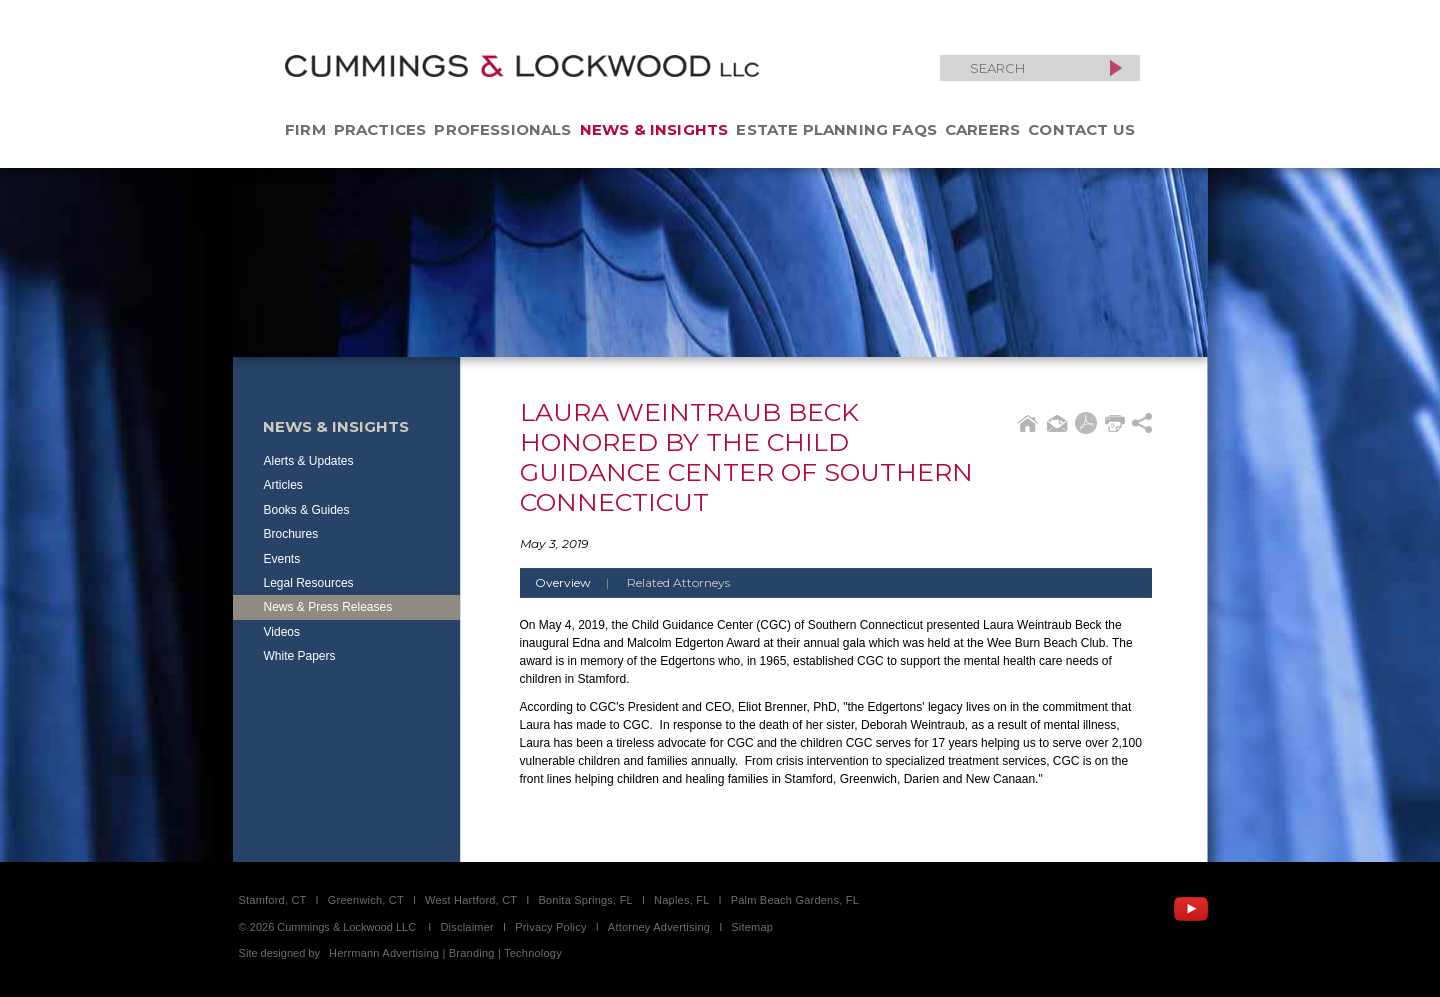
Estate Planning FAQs (836, 129)
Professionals (502, 129)
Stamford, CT (273, 900)
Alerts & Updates (309, 461)
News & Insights (654, 129)
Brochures (291, 534)
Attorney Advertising (659, 927)
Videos (282, 632)
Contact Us (1081, 129)
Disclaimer (467, 927)
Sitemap (752, 927)
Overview (579, 582)
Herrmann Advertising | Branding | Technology (445, 953)
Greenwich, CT (366, 900)
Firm (305, 129)
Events (282, 559)
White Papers (300, 656)
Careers (982, 129)
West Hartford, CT (471, 900)
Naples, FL (681, 900)
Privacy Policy (551, 927)
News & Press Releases (328, 607)
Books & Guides (307, 510)
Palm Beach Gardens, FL (795, 900)
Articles (283, 485)
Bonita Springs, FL (585, 900)
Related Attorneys (678, 582)
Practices (380, 129)
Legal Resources (309, 583)
